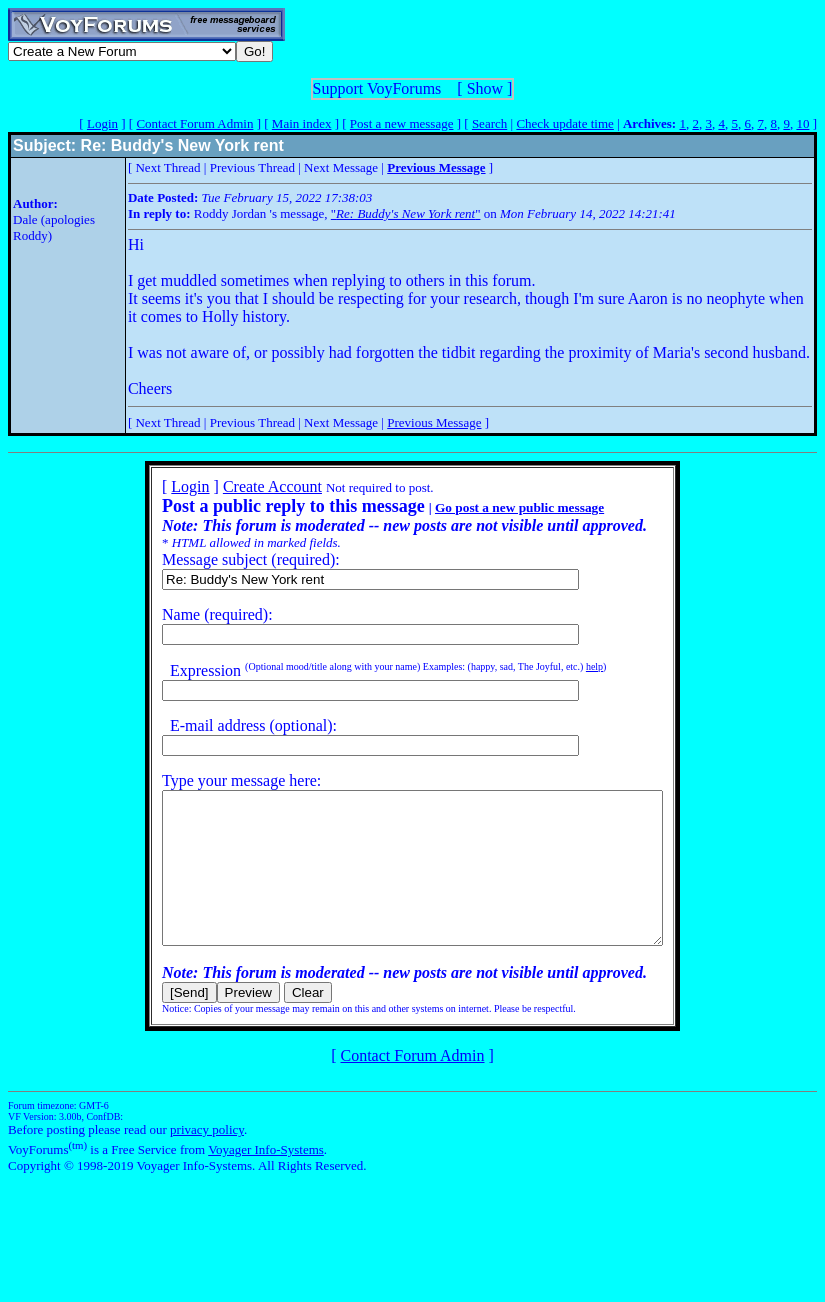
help (564, 666)
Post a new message (402, 123)
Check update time (564, 123)
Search (489, 123)
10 (802, 123)
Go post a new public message (489, 507)
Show (485, 88)
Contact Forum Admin (194, 123)
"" (406, 213)
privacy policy (207, 1159)
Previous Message (434, 422)
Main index (302, 123)
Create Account (242, 486)
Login (102, 123)
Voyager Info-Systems (266, 1179)
